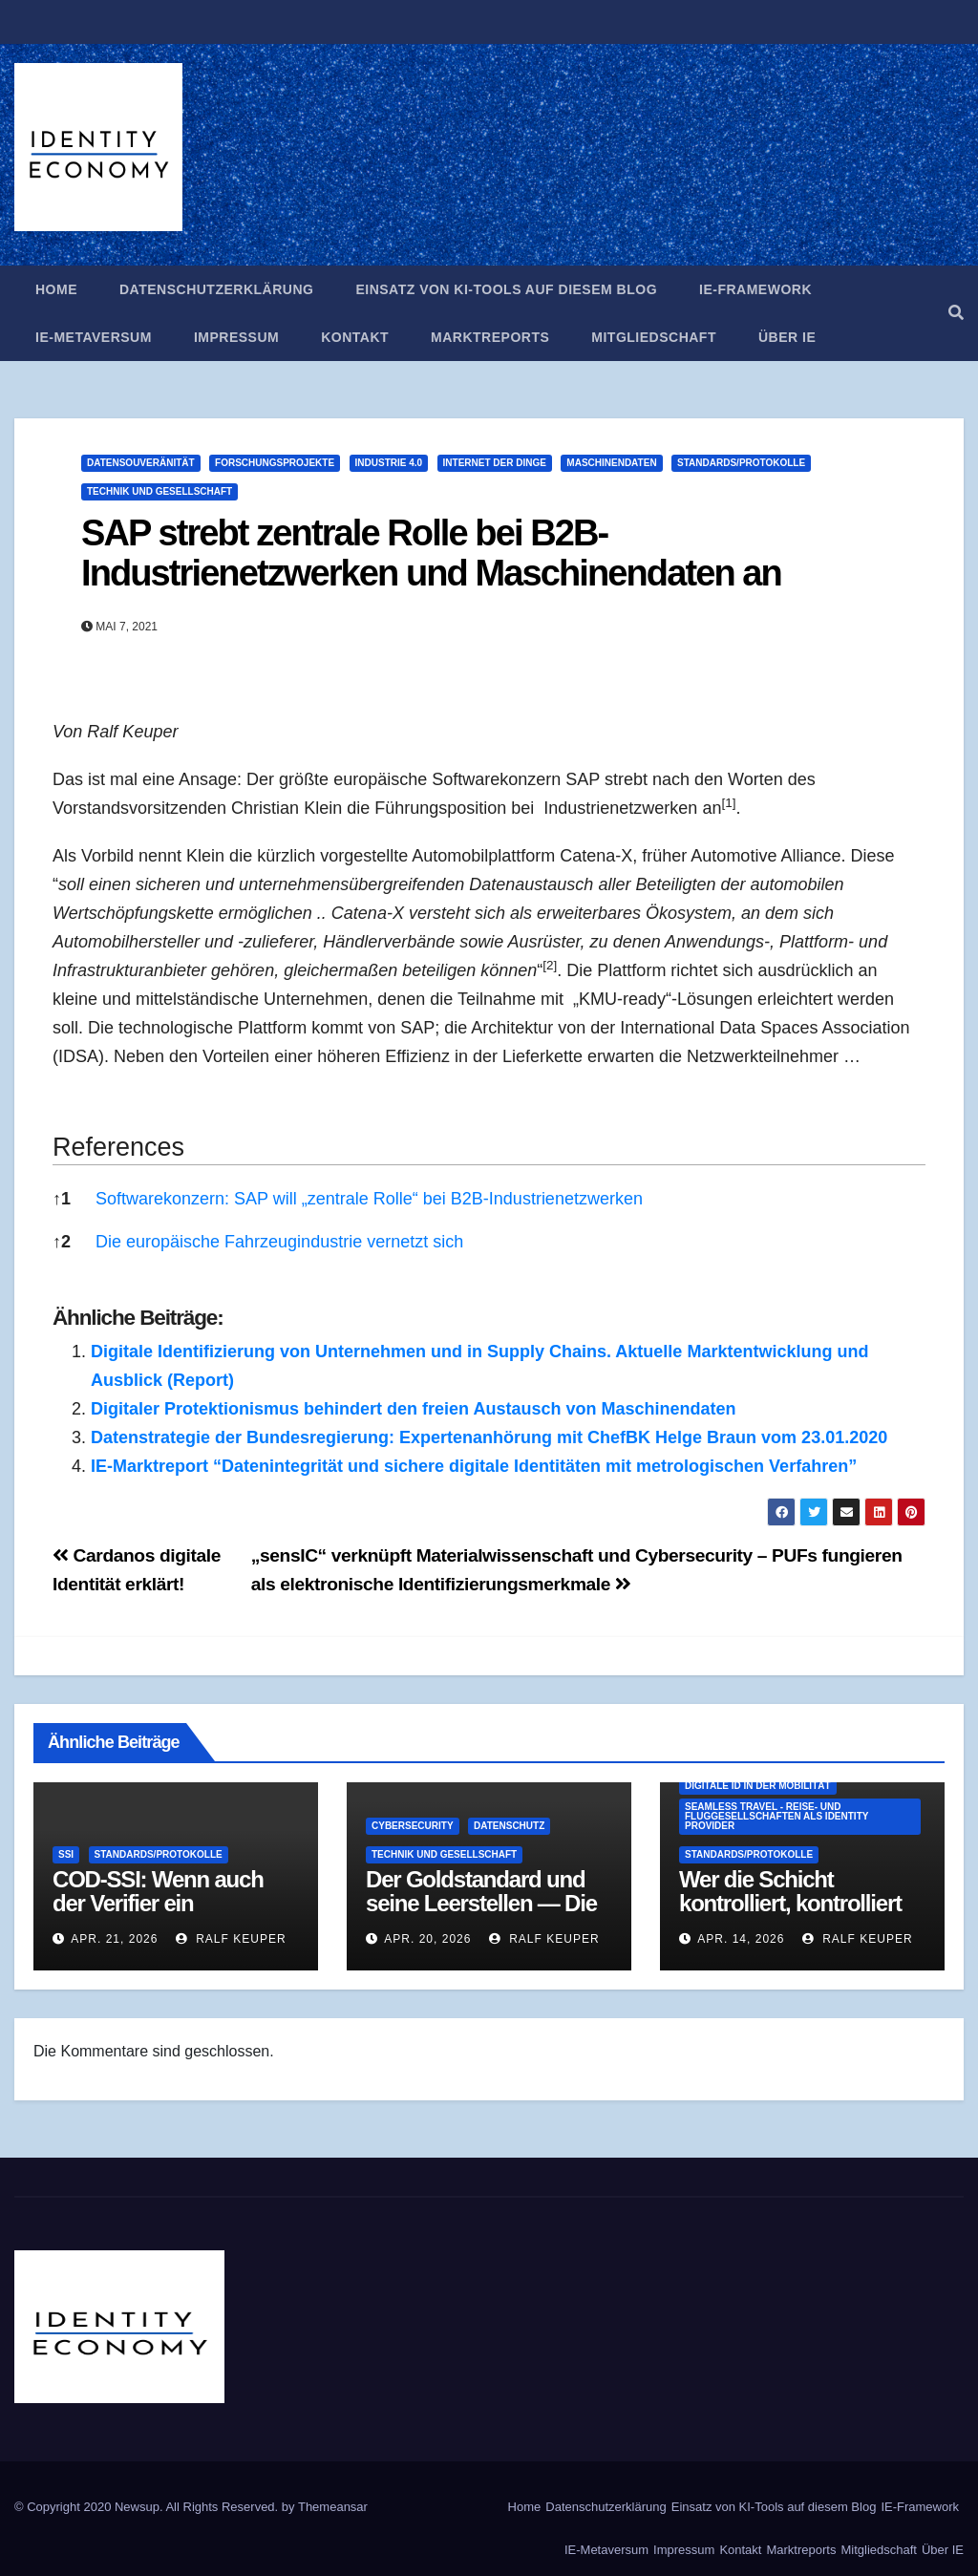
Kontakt (355, 337)
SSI (66, 1854)
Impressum (236, 337)
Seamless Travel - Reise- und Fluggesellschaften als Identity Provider (776, 1816)
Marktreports (490, 337)
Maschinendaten (611, 463)
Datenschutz (509, 1825)
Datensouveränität (141, 463)
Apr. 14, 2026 (740, 1939)
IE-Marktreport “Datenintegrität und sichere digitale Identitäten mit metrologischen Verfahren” (474, 1466)
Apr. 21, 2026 (114, 1939)
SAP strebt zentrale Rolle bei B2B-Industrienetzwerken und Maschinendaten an (431, 553)
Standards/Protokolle (741, 463)
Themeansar (333, 2507)
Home (56, 289)
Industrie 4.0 (389, 463)
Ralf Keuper (231, 1939)
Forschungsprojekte (274, 463)
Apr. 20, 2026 (427, 1939)
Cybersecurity (413, 1825)
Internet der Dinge (494, 463)
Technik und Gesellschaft (159, 491)
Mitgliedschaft (653, 337)
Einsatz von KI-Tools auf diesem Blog (506, 289)
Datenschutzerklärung (216, 289)
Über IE (787, 337)
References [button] (118, 1147)
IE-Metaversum (93, 337)
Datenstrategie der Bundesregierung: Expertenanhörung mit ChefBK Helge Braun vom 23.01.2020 (489, 1437)
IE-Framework (755, 289)
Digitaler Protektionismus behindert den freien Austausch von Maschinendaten (413, 1408)
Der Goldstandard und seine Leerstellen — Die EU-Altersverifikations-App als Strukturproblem (487, 1915)
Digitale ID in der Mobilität (758, 1785)
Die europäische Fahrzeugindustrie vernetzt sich (279, 1241)
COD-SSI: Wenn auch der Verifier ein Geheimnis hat (158, 1903)
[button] (956, 313)
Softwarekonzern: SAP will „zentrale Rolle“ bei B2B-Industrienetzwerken (369, 1198)
